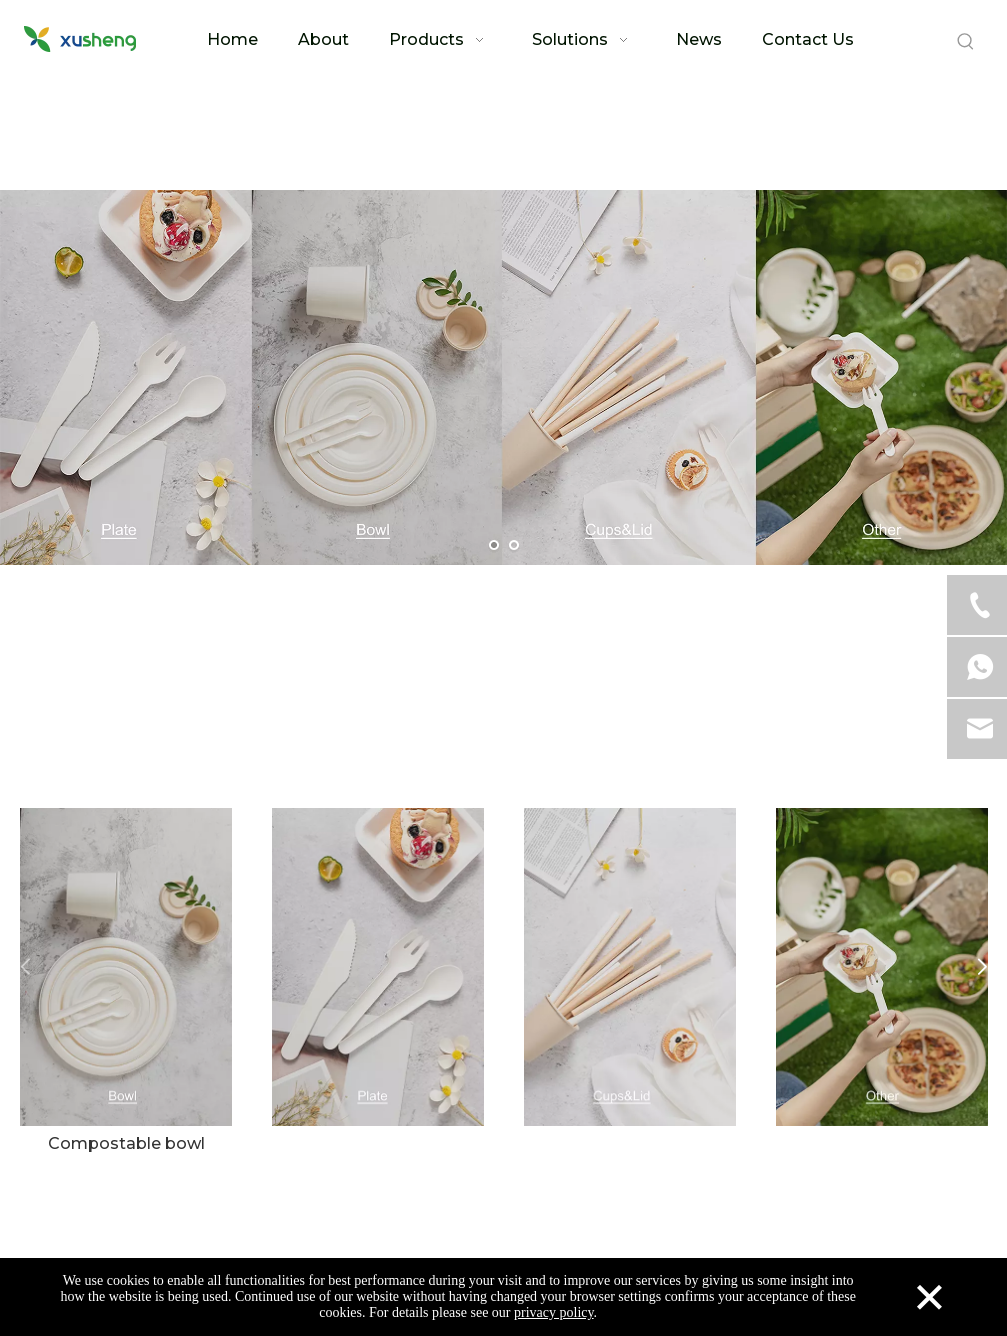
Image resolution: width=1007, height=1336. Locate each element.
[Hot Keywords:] (966, 42)
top (965, 1250)
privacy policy (554, 1312)
